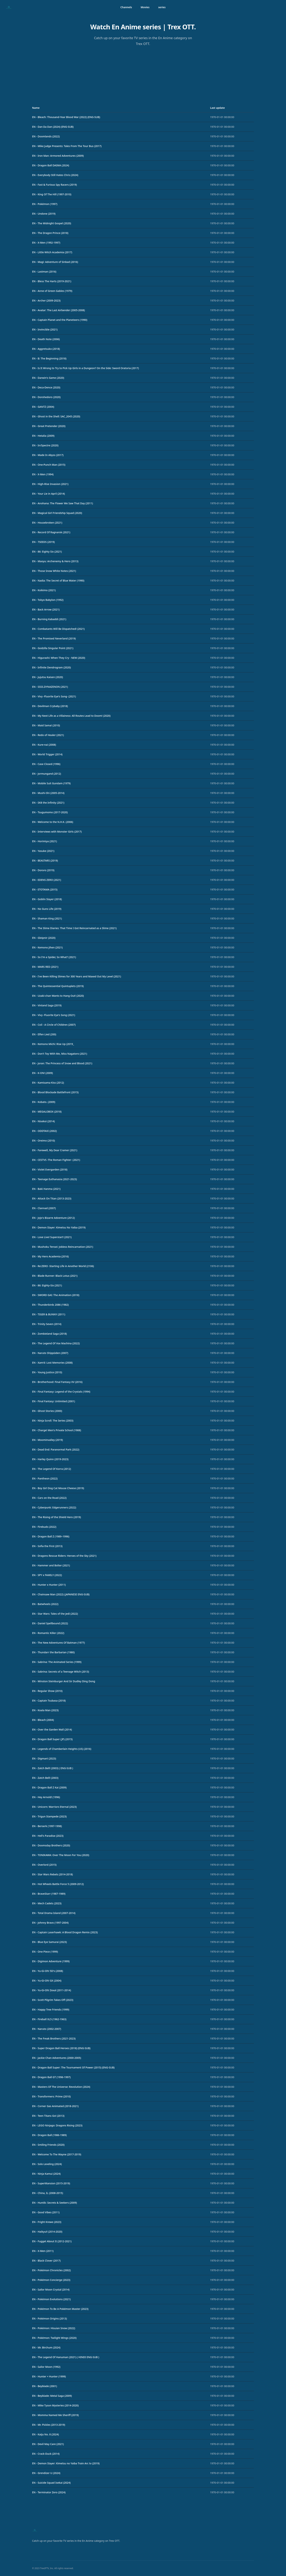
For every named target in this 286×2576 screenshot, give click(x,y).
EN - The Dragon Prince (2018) (50, 233)
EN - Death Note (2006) (46, 339)
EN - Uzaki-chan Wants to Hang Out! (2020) (58, 995)
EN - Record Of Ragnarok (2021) (51, 532)
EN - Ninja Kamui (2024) (46, 2173)
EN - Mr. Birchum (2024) (46, 2347)
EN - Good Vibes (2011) (45, 2212)
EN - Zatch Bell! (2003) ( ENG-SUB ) (52, 1768)
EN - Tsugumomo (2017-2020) (50, 812)
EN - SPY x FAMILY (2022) (47, 1575)
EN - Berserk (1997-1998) (47, 1826)
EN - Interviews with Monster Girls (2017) (57, 831)
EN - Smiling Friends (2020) (48, 2144)
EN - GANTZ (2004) (43, 406)
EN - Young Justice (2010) (47, 1372)
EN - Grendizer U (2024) (46, 2473)
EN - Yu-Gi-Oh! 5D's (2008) (47, 1971)
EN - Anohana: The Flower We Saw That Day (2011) (62, 503)
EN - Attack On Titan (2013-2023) (51, 1198)
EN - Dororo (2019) (43, 870)
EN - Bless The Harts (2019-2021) (51, 281)
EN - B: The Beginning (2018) (49, 358)
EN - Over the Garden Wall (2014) (52, 1729)
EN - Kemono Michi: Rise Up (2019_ (53, 1044)
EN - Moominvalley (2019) (47, 1440)
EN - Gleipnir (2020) (43, 937)
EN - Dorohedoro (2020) (46, 397)
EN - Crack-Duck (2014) (45, 2453)
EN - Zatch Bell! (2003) (45, 1778)
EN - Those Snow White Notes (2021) (54, 571)
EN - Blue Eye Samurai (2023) (49, 1942)
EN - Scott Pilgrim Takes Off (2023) (52, 2000)
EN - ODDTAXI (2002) (44, 1131)
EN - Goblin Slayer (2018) (47, 899)
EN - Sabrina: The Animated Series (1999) (56, 1662)
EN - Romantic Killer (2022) (48, 1633)
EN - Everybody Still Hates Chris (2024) (55, 175)
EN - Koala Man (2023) (45, 1710)
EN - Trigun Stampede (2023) (49, 1816)
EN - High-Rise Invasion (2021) (50, 484)
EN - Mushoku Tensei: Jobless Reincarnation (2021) (62, 1246)
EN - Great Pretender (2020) (48, 426)
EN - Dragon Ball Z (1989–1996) (50, 1536)
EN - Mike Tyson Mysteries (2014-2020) (55, 2405)
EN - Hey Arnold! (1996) (46, 1797)
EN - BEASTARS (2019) (45, 860)
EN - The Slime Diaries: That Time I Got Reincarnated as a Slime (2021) (74, 928)
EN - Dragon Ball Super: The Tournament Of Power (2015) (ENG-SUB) (73, 2067)
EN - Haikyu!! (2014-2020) (47, 2231)
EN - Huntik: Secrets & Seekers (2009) (54, 2202)
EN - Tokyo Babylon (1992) (47, 600)
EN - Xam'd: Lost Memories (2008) (52, 1362)
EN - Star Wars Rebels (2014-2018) (52, 1874)
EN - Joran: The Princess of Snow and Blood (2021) (62, 1063)
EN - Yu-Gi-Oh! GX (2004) (46, 1980)
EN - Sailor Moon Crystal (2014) (50, 2289)
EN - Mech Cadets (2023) (46, 1903)
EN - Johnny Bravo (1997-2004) (50, 1922)
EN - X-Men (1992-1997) (46, 242)
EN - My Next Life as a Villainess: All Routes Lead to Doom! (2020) (71, 715)
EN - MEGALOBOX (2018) (46, 1111)
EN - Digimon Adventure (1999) (50, 1961)
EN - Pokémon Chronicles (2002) (51, 2270)
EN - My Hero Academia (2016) (50, 1256)
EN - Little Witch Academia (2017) (52, 252)
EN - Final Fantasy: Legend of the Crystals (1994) (61, 1391)
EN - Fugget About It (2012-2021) (52, 2241)
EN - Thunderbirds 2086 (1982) (50, 1304)
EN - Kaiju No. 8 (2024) (45, 2434)
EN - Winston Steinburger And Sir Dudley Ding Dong (63, 1681)
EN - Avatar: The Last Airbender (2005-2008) (58, 310)
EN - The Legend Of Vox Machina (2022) (56, 1343)
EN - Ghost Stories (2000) (47, 1411)
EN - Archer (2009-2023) (46, 300)
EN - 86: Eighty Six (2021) (47, 551)
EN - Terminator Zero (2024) (48, 2492)
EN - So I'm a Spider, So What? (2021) (54, 957)
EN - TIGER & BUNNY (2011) (48, 1314)
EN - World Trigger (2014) (47, 754)
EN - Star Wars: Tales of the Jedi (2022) (55, 1613)
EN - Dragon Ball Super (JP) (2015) (52, 1739)
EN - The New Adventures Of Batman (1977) (58, 1642)
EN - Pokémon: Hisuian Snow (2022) (53, 2328)
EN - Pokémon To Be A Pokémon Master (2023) (60, 2309)
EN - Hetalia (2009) (43, 435)
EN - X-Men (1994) (43, 474)
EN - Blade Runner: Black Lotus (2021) (55, 1275)
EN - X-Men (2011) (43, 2251)
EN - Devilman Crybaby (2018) (50, 706)
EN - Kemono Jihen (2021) (47, 947)
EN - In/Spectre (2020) (45, 445)
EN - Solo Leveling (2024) (47, 2164)
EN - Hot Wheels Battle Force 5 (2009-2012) (58, 1884)
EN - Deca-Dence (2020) (46, 387)
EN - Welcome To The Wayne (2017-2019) (56, 2154)
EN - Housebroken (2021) (47, 522)
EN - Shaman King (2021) (47, 918)
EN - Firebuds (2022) (44, 1526)
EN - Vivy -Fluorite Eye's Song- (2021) (54, 696)
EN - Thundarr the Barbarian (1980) (53, 1652)
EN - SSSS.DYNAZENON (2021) (50, 686)
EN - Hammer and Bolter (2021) (51, 1565)
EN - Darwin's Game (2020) (48, 377)
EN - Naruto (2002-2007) (46, 2029)
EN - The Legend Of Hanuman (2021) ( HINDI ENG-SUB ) (65, 2357)
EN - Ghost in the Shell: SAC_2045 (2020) (56, 416)
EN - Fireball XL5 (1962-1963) (49, 2019)
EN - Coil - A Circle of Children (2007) (54, 1024)
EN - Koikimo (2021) (44, 590)
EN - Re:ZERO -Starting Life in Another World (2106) (63, 1266)
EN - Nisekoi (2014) (43, 1121)
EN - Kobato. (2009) (43, 1102)
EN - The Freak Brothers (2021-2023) (54, 2038)
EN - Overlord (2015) (44, 1864)
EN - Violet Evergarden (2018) (49, 1169)
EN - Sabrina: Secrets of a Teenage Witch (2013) (60, 1671)
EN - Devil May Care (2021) (48, 2444)
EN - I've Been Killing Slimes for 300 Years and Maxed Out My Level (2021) (76, 976)
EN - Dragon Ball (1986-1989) (49, 2135)
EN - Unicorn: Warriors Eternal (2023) (54, 1806)
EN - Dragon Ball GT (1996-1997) (51, 2077)
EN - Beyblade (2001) (44, 2386)
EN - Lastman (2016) (44, 271)
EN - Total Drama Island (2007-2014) (53, 1913)
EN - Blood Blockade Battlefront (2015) (55, 1092)
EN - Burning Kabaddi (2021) (49, 619)
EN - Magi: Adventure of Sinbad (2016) (55, 262)
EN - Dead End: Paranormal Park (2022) (55, 1449)
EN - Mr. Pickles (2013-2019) (48, 2424)
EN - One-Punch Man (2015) (48, 464)
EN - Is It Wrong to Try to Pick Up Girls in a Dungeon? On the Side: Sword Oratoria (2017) (85, 368)
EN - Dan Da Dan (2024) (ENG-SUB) (53, 126)
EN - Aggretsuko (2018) (46, 349)
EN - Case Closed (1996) (46, 764)
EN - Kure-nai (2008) (44, 744)
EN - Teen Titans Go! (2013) (48, 2115)
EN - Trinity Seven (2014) (46, 1324)
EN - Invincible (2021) (45, 329)
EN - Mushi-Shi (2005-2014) (48, 793)
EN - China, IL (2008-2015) (47, 2193)
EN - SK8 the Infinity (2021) (48, 802)
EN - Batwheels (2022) (45, 1604)
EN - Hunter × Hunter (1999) (49, 2376)
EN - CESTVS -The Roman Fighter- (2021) (56, 1160)
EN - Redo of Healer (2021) (48, 735)
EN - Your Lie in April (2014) (48, 493)
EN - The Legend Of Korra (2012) (51, 1469)
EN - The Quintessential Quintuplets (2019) (58, 986)
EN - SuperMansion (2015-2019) (51, 2183)
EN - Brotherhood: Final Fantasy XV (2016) (57, 1382)
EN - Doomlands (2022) (46, 136)
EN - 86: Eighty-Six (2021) (47, 1285)
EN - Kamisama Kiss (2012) (48, 1082)
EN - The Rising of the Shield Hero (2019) (56, 1517)
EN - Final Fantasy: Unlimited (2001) (53, 1401)
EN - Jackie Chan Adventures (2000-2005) (56, 2058)
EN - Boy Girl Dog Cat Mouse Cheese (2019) (58, 1488)
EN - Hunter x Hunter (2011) (49, 1584)
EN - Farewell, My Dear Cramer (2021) (54, 1150)
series (161, 7)
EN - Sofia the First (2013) (47, 1546)
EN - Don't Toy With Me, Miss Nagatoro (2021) (59, 1053)
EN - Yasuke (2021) (43, 851)
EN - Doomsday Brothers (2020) (51, 1845)
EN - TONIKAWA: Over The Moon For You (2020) (60, 1855)
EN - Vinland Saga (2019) (46, 1005)
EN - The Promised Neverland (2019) (54, 638)
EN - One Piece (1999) (45, 1951)
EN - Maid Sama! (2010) (46, 725)
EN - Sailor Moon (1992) (46, 2366)
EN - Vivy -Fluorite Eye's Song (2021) (53, 1015)
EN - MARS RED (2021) (45, 966)
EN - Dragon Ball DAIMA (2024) (50, 165)
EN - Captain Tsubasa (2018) (49, 1700)
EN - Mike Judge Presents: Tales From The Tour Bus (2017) (67, 146)
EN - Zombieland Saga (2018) (49, 1333)
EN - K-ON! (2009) (42, 1073)
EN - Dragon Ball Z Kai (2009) (49, 1787)
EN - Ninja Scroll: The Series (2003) (52, 1420)
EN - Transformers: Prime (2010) (51, 2096)
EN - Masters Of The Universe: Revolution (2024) (61, 2086)
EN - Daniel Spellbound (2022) (50, 1623)
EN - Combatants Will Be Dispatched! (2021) (58, 629)
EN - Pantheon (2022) (45, 1478)
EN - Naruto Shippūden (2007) (50, 1353)
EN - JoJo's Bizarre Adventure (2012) (53, 1218)
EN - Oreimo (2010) (43, 1140)
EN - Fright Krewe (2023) (46, 2222)
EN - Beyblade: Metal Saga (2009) (52, 2395)
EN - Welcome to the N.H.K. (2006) (52, 822)
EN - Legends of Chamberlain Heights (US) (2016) (61, 1749)
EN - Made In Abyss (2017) (47, 455)
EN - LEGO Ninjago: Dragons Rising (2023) (57, 2125)
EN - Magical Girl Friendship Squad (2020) (57, 513)
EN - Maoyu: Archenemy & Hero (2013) (55, 561)
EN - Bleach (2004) (43, 1720)
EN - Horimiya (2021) (44, 841)
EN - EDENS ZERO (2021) (46, 880)
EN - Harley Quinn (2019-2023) (50, 1459)
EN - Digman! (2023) (44, 1758)
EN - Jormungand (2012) (46, 773)
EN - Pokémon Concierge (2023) (51, 2280)
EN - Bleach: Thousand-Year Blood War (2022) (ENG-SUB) (66, 117)
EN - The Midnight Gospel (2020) (51, 223)
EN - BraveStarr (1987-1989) (48, 1893)
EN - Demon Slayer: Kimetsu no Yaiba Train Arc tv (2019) (66, 2463)
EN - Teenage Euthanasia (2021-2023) (54, 1179)
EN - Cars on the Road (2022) (49, 1498)
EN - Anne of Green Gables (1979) (52, 291)
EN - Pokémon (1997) (44, 204)
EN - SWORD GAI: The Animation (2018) (55, 1295)
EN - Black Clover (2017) (46, 2260)
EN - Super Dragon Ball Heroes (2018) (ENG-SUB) (61, 2048)
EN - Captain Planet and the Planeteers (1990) (59, 320)
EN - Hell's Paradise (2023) (47, 1835)
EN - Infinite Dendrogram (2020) (51, 667)
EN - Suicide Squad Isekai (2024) (51, 2482)
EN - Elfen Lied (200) (44, 1034)
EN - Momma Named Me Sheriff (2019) (55, 2415)
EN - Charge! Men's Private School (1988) (56, 1430)
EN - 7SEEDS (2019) (43, 542)
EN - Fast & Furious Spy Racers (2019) (54, 184)
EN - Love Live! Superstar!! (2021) (52, 1237)
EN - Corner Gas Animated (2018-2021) (55, 2106)
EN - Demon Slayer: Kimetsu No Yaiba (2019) (59, 1227)
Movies (145, 7)
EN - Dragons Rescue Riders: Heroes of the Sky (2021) (64, 1555)
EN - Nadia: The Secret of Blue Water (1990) (58, 580)
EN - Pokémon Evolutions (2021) (51, 2299)
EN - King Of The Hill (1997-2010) (51, 194)
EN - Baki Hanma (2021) (46, 1189)
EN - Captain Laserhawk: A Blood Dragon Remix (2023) (65, 1932)
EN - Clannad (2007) (44, 1208)
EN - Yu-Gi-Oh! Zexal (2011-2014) (51, 1990)
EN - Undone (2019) (43, 213)
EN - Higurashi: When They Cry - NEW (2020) (58, 657)
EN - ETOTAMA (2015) (44, 889)
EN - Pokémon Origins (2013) (49, 2318)
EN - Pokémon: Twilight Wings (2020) (54, 2338)
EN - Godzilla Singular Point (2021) (52, 648)
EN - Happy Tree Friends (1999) (50, 2009)
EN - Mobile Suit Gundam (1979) (51, 783)
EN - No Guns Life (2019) (46, 909)
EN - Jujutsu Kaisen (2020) (47, 677)
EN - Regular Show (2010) (47, 1691)
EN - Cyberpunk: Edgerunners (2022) (54, 1507)
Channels (126, 7)
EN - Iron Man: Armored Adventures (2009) (58, 155)
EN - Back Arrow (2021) (46, 609)
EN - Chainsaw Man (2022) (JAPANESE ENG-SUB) (61, 1594)
